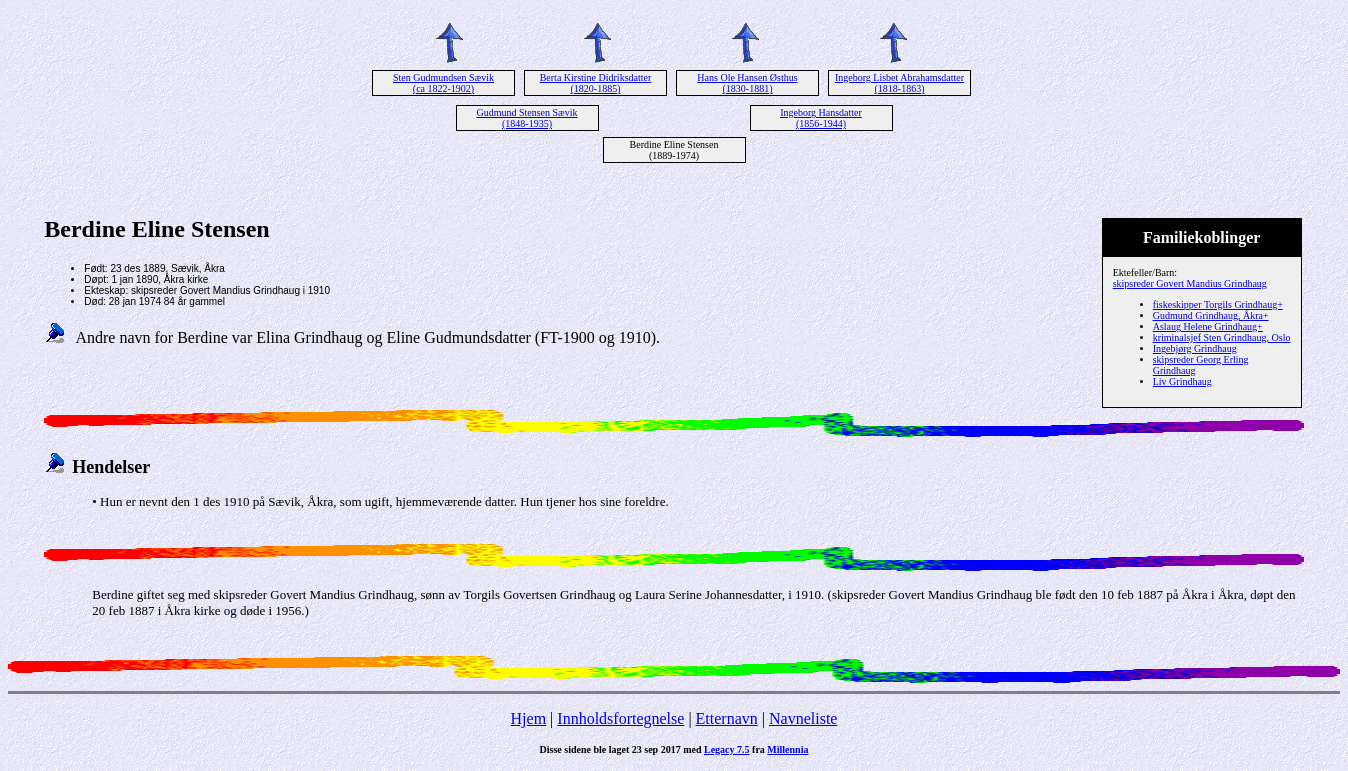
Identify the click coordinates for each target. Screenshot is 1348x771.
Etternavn (727, 718)
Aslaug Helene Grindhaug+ (1208, 326)
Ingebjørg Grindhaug (1195, 348)
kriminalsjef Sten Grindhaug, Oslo (1222, 337)
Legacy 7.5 (727, 749)
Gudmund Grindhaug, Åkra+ (1211, 315)
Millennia (787, 749)
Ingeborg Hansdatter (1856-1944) (821, 118)
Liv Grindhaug (1182, 381)
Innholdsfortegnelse (620, 718)
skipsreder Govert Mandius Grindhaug (1190, 283)
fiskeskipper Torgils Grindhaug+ (1218, 304)
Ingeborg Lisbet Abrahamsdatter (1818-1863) (899, 83)
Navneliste (803, 718)
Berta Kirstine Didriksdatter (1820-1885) (596, 83)
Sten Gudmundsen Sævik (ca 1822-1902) (443, 83)
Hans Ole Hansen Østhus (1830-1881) (747, 83)
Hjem (529, 718)
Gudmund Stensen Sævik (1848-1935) (526, 118)
